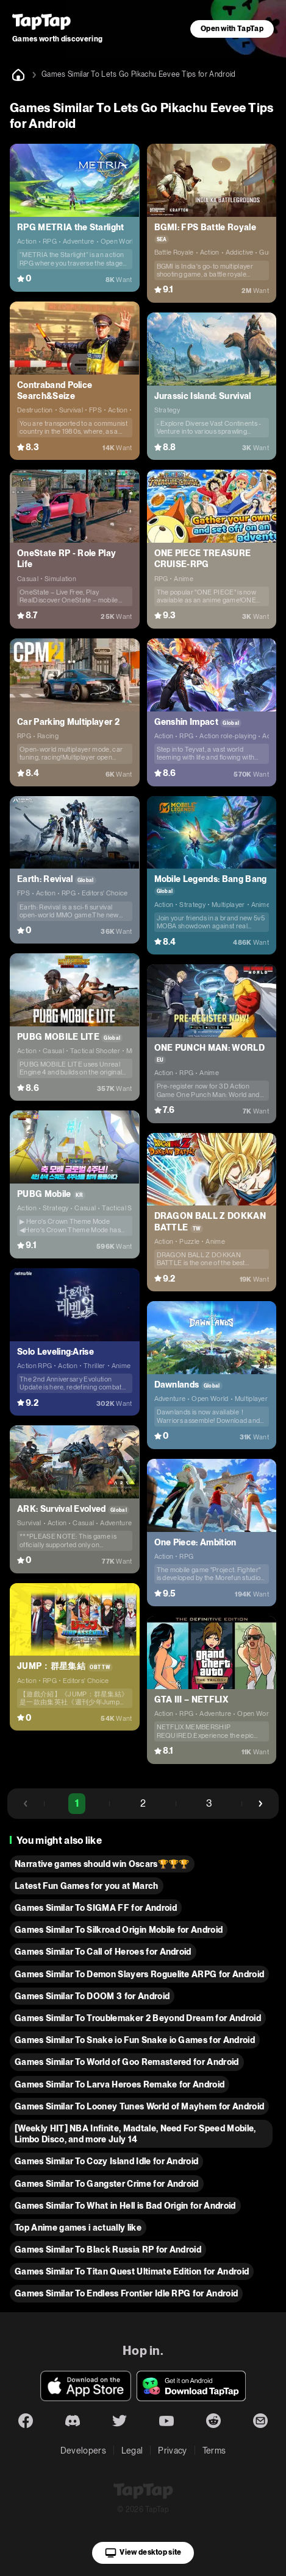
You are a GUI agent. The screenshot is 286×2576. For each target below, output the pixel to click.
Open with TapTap (232, 28)
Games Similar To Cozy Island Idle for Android (106, 2161)
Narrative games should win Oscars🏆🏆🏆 (102, 1864)
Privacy (172, 2450)
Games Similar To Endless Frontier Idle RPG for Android (126, 2293)
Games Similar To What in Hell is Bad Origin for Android (125, 2206)
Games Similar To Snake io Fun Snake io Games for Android (135, 2040)
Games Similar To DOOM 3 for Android (92, 1996)
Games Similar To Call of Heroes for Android (103, 1952)
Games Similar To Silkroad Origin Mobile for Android (119, 1930)
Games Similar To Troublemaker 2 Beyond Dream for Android (138, 2018)
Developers (83, 2450)
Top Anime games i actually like (78, 2227)
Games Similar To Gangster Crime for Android (107, 2184)
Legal (132, 2450)
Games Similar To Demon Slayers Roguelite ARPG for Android (139, 1974)
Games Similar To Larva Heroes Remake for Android (119, 2084)
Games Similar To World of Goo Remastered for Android (127, 2062)
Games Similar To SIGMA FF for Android (96, 1908)
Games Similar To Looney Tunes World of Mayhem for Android (139, 2106)
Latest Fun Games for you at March (87, 1886)
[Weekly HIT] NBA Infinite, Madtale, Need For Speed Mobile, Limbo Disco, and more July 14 (135, 2133)
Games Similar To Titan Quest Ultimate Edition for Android (132, 2271)
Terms (214, 2450)
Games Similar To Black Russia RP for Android (108, 2249)
